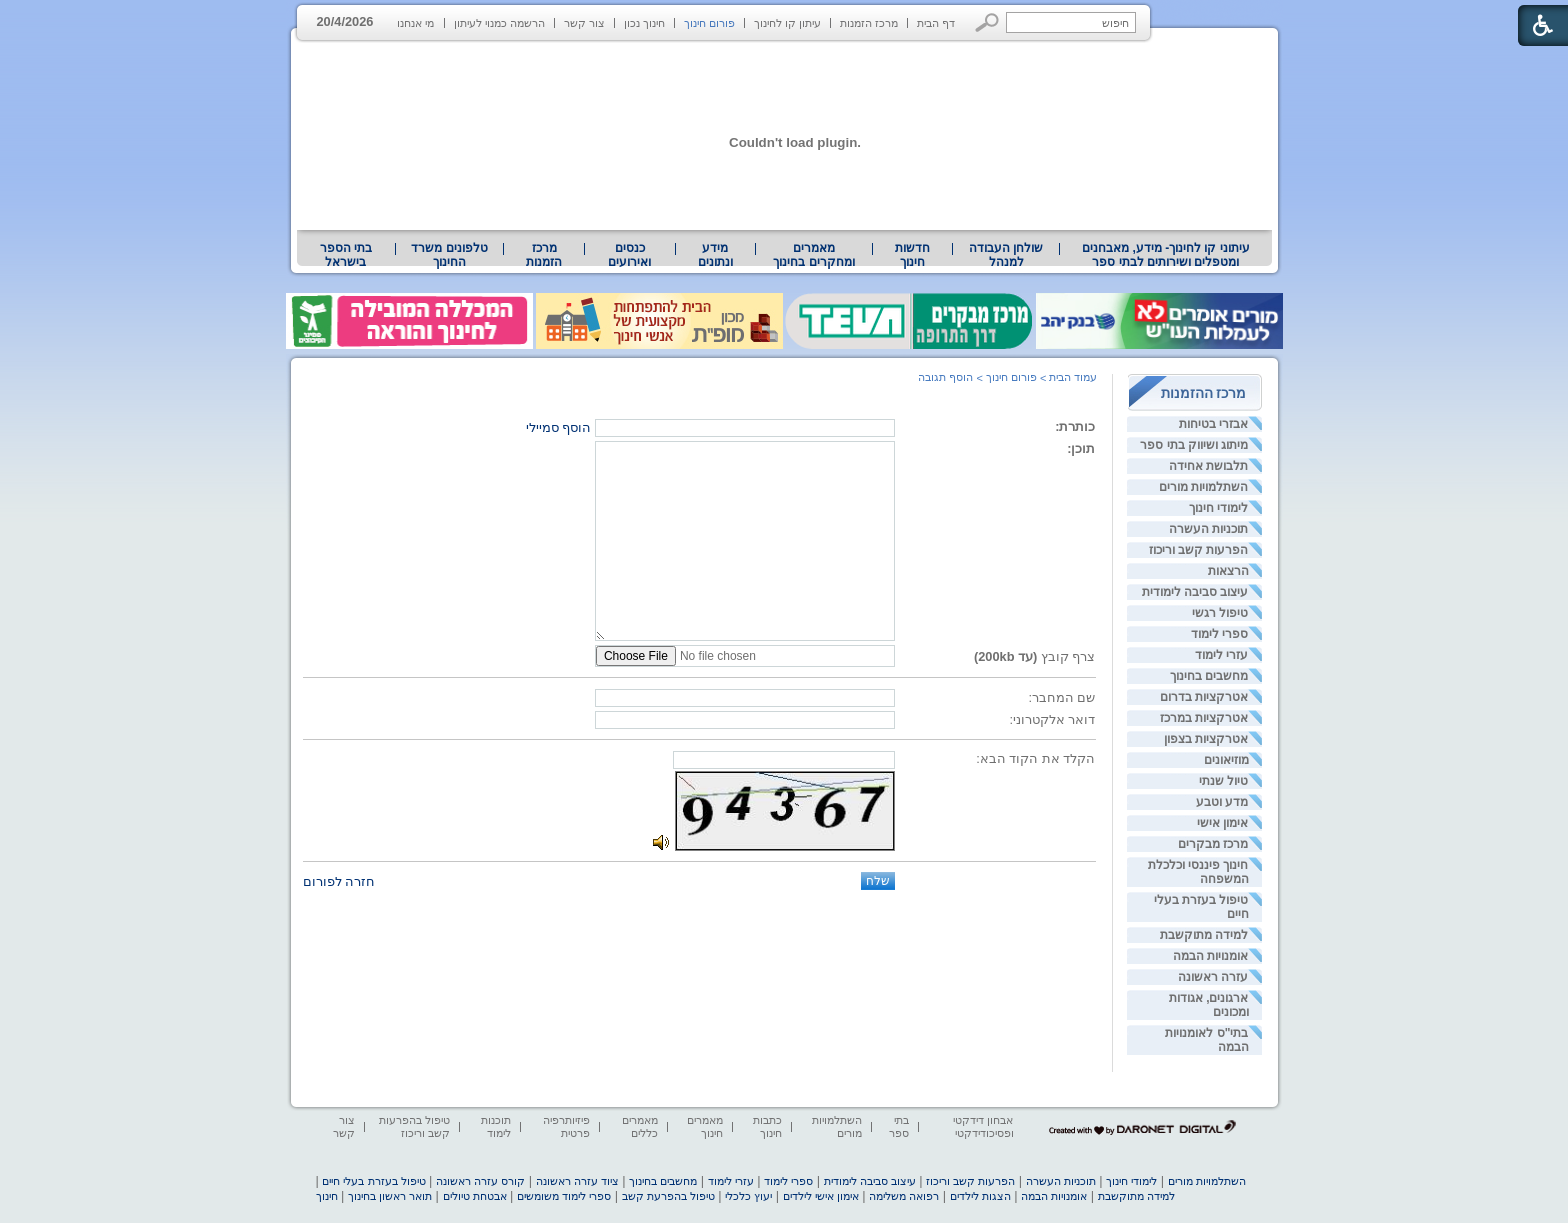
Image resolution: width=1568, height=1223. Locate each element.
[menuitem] (1165, 255)
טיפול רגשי (1220, 613)
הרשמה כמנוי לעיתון (499, 23)
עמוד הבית (1073, 377)
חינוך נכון (644, 23)
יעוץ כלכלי (748, 1196)
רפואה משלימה (904, 1196)
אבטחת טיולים (475, 1196)
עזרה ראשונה (1213, 977)
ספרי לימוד (1219, 634)
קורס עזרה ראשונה (480, 1181)
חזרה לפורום (339, 881)
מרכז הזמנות (869, 23)
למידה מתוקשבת (1204, 935)
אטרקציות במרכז (1204, 718)
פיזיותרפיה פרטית (566, 1126)
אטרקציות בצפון (1206, 739)
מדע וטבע (1222, 802)
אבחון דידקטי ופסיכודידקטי (983, 1126)
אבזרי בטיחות (1213, 424)
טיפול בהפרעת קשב (668, 1196)
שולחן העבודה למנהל (1006, 255)
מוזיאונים (1226, 760)
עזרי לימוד (1221, 655)
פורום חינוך (709, 23)
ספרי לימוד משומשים (564, 1196)
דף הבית (936, 23)
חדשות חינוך (912, 255)
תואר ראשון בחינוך (390, 1196)
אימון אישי (1222, 823)
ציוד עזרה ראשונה (577, 1181)
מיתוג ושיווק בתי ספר (1194, 445)
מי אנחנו (415, 23)
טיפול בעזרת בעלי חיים (373, 1181)
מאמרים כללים (640, 1126)
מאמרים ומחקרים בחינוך (813, 255)
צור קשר (584, 23)
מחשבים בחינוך (1209, 676)
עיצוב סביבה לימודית (1195, 592)
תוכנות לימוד (496, 1126)
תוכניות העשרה (1208, 529)
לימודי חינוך (1218, 508)
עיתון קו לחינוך (787, 23)
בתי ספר (899, 1126)
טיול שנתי (1223, 781)
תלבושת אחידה (1208, 466)
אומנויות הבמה (1210, 956)
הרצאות (1228, 571)
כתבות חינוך (767, 1126)
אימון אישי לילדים (821, 1196)
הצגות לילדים (980, 1196)
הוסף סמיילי (559, 427)
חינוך (327, 1196)
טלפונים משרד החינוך (449, 255)
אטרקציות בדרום (1204, 697)
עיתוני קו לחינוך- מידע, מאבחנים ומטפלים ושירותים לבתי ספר (1166, 255)
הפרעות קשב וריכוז (1199, 550)
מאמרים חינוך (705, 1126)
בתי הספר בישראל (346, 255)
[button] (987, 22)
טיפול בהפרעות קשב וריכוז (414, 1126)
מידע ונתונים (715, 255)
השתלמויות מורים (1203, 487)
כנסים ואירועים (629, 255)
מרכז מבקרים (1213, 844)
